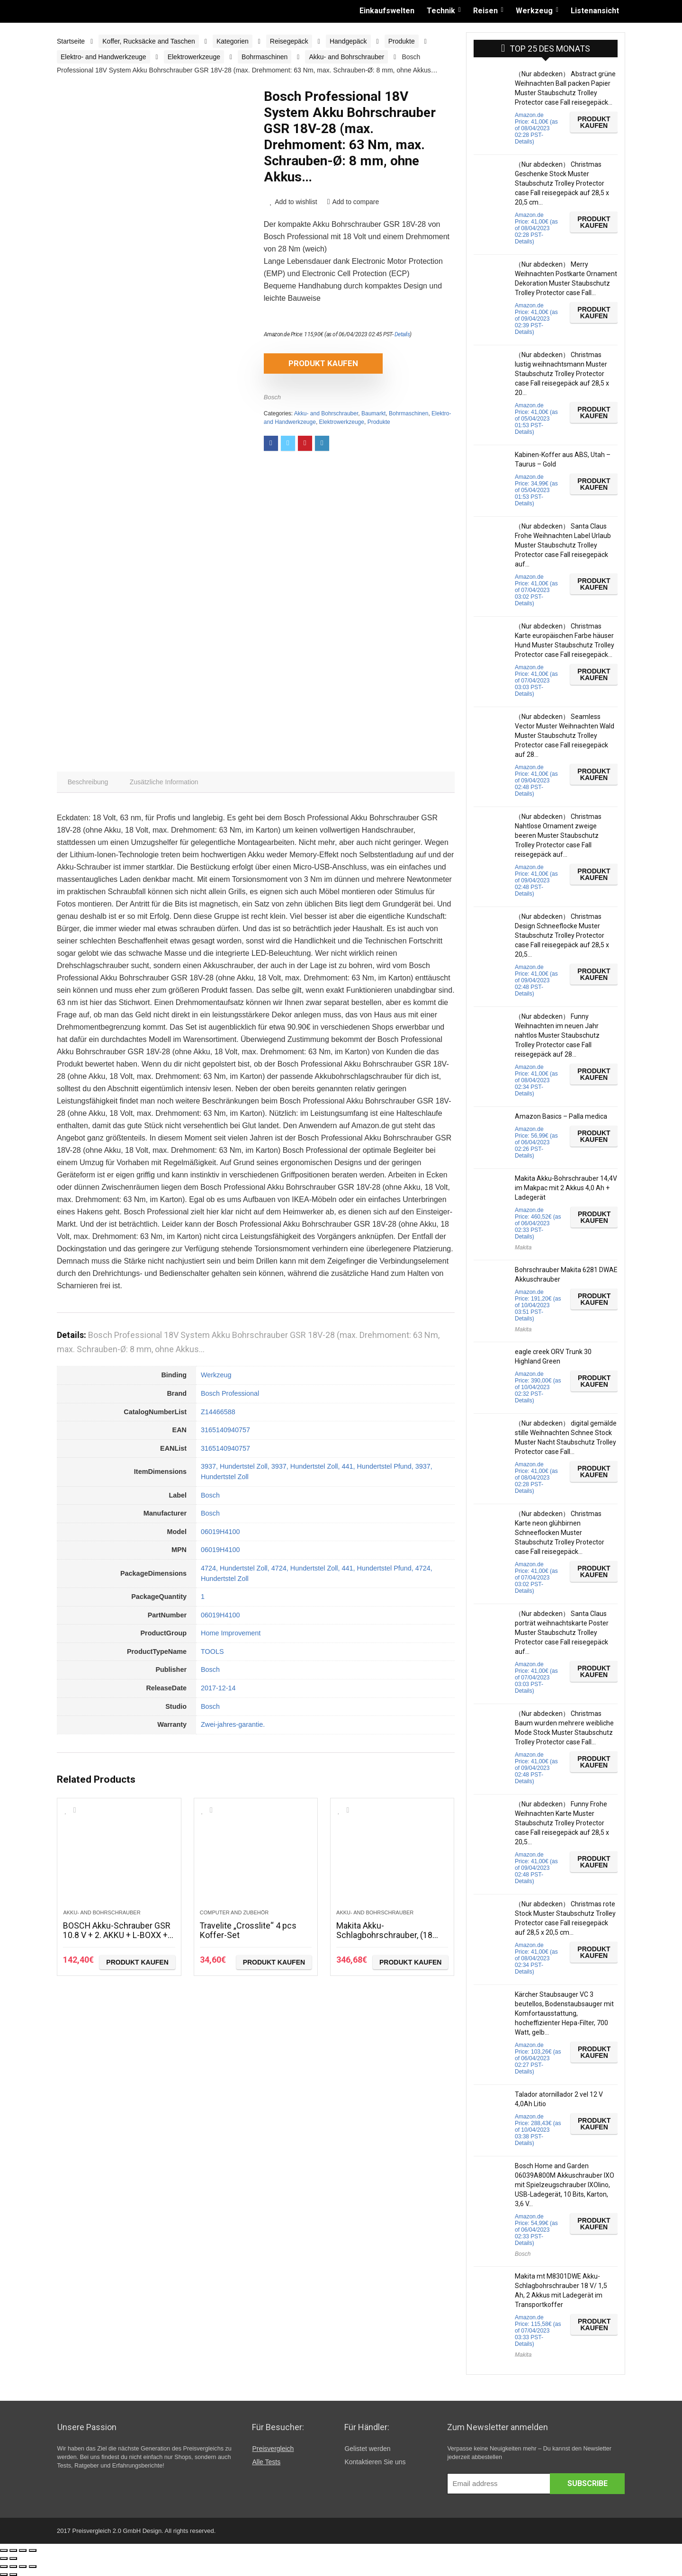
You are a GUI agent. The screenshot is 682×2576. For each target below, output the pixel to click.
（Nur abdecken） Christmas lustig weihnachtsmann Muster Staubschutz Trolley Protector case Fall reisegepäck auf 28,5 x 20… (562, 373)
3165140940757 (225, 1430)
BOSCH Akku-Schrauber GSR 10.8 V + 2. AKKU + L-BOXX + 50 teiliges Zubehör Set (117, 1935)
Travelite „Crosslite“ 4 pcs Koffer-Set (248, 1930)
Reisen (485, 10)
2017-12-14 (218, 1688)
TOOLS (212, 1651)
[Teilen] (13, 2550)
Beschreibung (88, 782)
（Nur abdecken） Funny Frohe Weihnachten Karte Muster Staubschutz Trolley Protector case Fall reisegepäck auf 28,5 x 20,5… (562, 1823)
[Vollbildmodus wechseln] (23, 2550)
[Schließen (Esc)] (4, 2550)
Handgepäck (348, 41)
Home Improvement (230, 1633)
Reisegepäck (289, 41)
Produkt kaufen (318, 363)
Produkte (401, 41)
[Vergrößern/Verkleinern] (32, 2550)
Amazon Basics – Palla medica (561, 1116)
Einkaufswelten (386, 10)
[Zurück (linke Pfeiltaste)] (4, 2558)
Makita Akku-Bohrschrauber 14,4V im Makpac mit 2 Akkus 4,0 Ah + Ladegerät (566, 1188)
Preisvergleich (273, 2448)
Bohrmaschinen (264, 57)
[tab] (88, 782)
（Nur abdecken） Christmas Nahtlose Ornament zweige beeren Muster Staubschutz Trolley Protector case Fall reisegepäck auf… (558, 835)
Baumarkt (373, 413)
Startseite (71, 41)
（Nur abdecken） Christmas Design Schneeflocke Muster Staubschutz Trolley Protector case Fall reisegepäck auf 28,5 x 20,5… (562, 935)
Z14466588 (218, 1412)
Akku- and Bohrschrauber (346, 57)
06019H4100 (220, 1531)
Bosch (272, 397)
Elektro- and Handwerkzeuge (103, 57)
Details (402, 334)
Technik (441, 10)
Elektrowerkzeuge (194, 57)
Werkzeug (534, 10)
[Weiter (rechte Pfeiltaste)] (13, 2558)
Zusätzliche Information (164, 782)
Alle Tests (266, 2462)
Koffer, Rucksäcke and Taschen (148, 41)
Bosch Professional (230, 1393)
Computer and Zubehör (234, 1913)
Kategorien (232, 41)
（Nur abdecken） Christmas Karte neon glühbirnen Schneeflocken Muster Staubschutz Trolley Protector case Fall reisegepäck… (559, 1532)
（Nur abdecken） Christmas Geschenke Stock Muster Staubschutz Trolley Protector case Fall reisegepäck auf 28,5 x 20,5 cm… (562, 183)
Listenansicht (595, 10)
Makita (523, 1247)
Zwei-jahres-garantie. (233, 1725)
